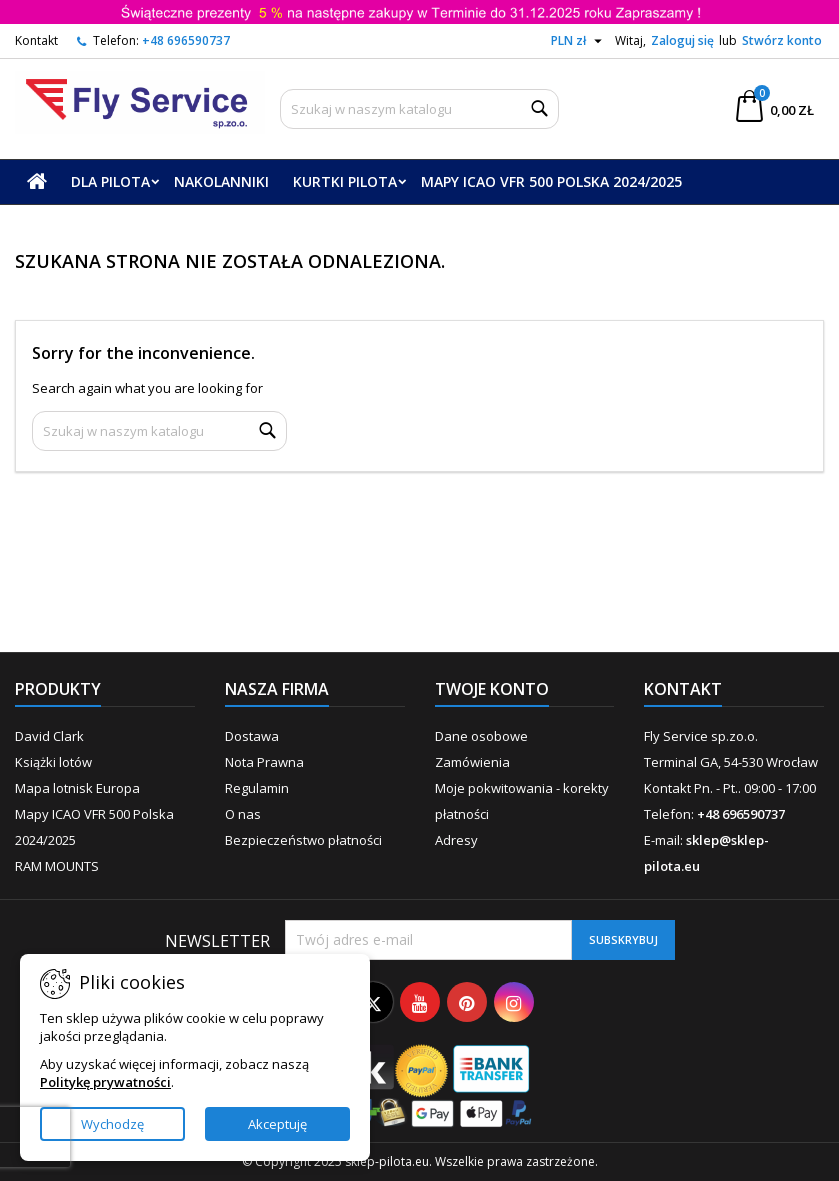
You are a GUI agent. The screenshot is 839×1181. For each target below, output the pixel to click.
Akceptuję (277, 1124)
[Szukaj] (420, 109)
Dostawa (252, 736)
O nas (243, 814)
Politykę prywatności (105, 1082)
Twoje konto (492, 689)
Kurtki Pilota (345, 181)
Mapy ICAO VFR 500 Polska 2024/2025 (551, 181)
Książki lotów (53, 762)
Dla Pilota (110, 181)
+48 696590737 (186, 40)
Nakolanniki (221, 181)
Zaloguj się (682, 40)
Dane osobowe (481, 736)
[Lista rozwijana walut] (579, 41)
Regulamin (257, 788)
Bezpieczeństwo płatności (303, 840)
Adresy (456, 840)
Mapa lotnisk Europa (77, 788)
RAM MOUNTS (57, 866)
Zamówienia (472, 762)
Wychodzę (112, 1124)
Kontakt (36, 40)
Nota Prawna (264, 762)
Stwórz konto (782, 40)
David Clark (49, 736)
